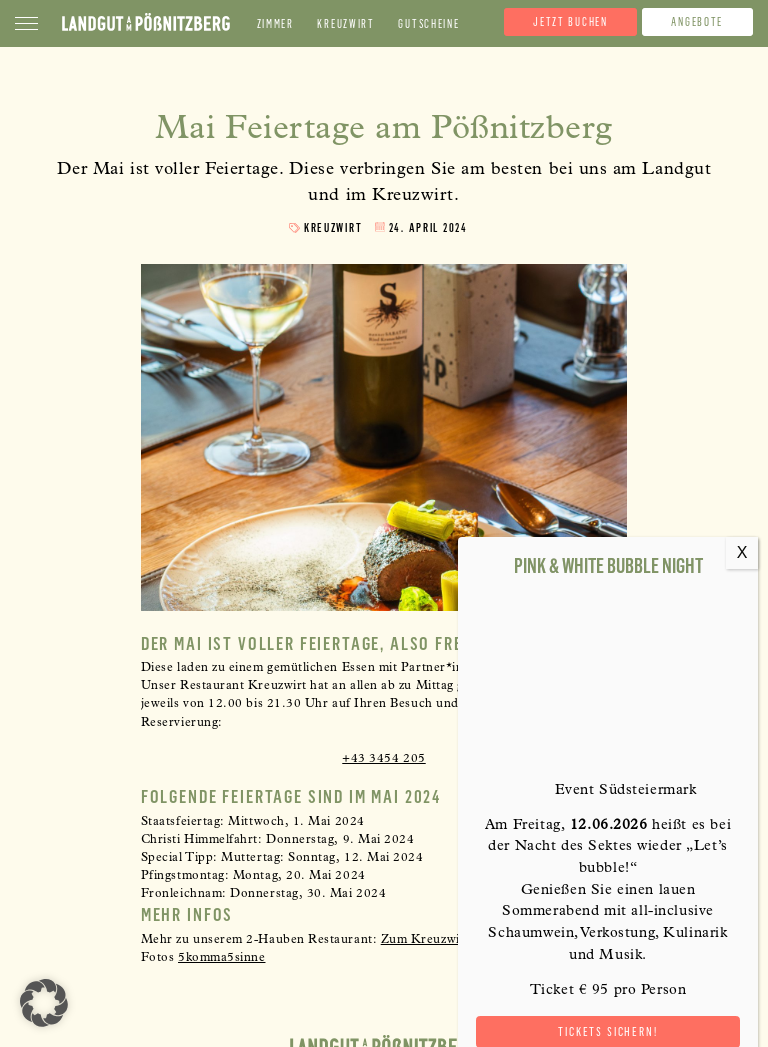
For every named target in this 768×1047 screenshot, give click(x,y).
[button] (44, 1003)
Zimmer (275, 24)
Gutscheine (428, 24)
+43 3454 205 (383, 760)
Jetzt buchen (570, 22)
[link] (221, 959)
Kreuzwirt (345, 24)
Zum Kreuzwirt (425, 941)
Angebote (697, 22)
